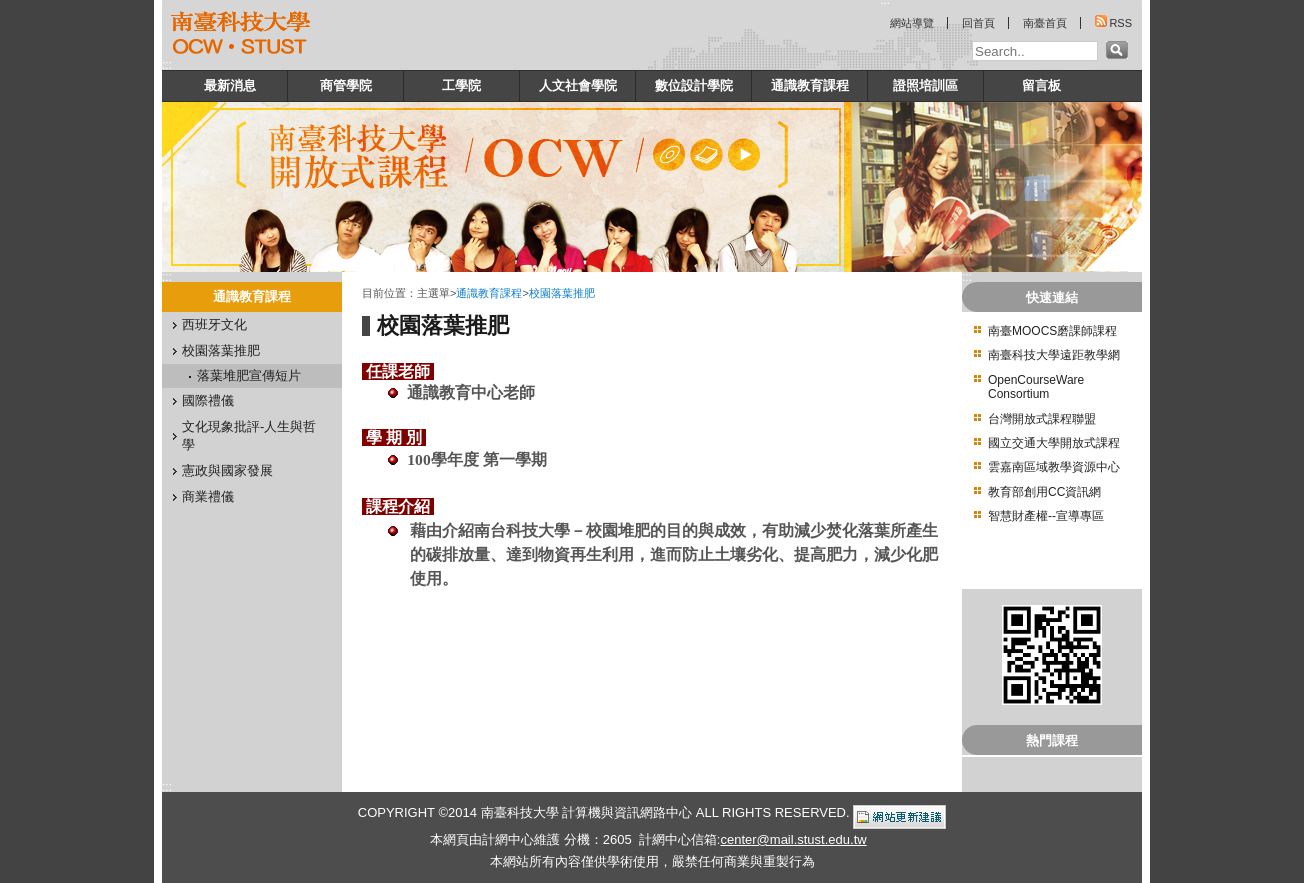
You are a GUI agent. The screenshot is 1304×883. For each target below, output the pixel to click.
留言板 (1041, 85)
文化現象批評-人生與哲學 (249, 435)
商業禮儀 (208, 496)
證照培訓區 (925, 85)
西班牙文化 (214, 324)
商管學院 (346, 85)
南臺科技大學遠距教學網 (1054, 355)
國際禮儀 (208, 400)
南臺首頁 (1045, 23)
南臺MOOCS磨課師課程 (1052, 331)
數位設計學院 (694, 85)
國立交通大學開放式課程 (1054, 443)
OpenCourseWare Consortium (1036, 387)
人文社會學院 (578, 85)
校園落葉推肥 (221, 350)
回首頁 (978, 23)
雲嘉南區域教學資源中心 (1054, 467)
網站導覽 (912, 23)
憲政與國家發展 (227, 470)
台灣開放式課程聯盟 (1042, 419)
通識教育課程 (810, 85)
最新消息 (230, 85)
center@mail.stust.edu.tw (793, 839)
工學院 (461, 85)
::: (167, 65)
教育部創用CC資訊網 (1044, 492)
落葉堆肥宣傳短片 (249, 375)
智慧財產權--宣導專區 (1046, 516)
